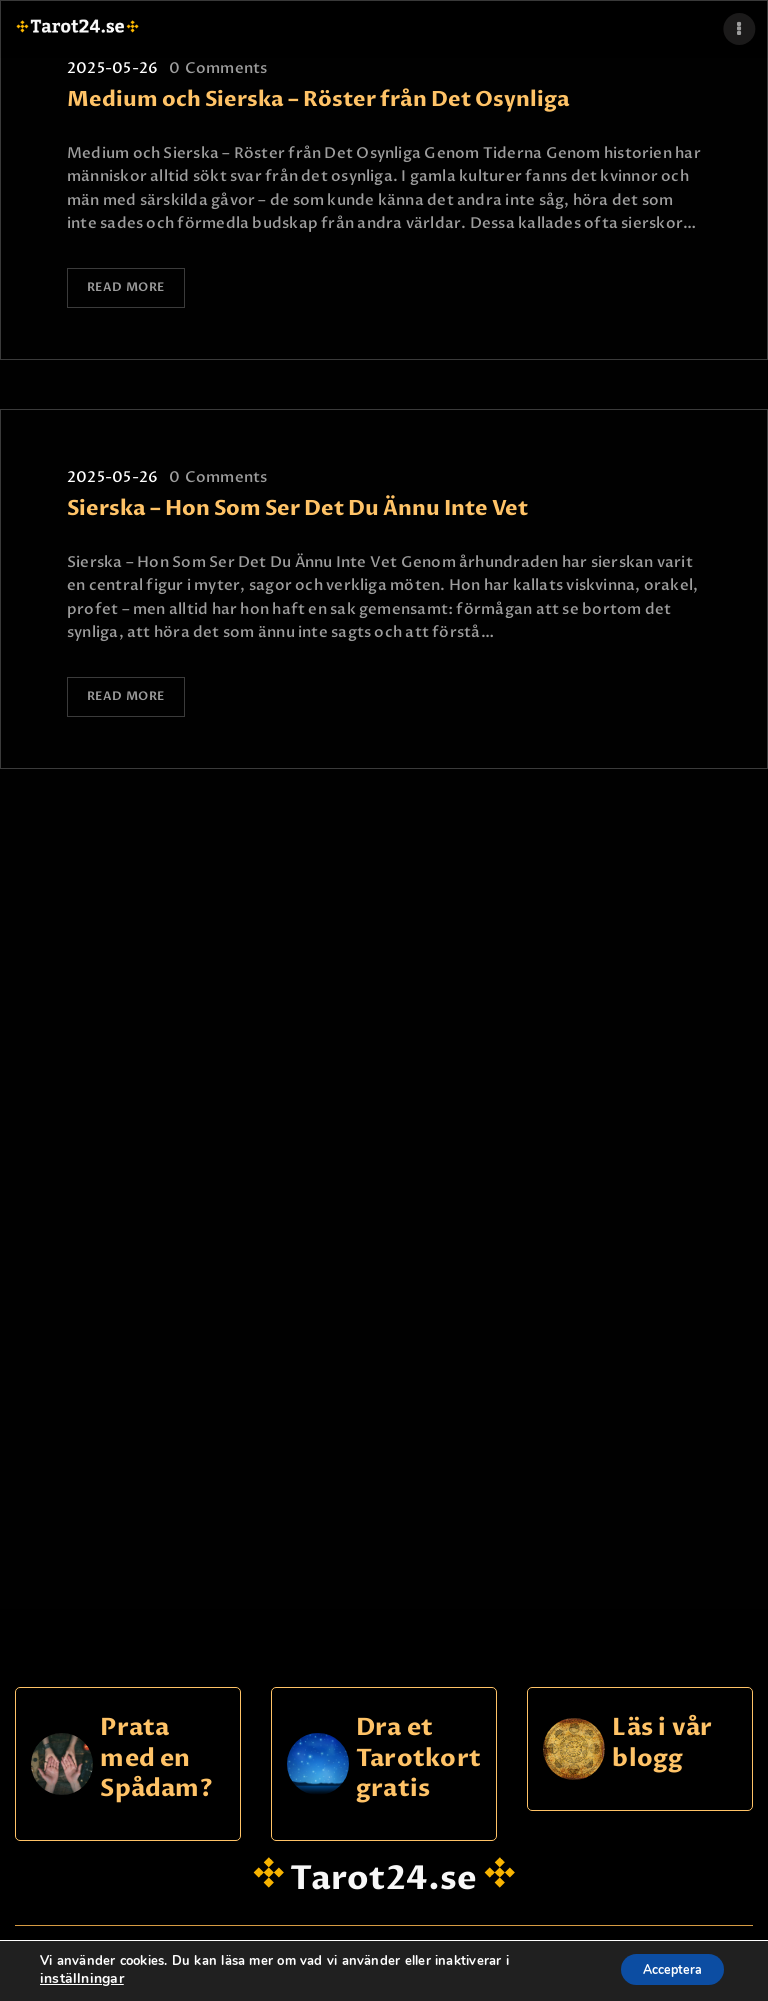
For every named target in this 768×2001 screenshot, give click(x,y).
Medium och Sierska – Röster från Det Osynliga (318, 99)
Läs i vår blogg (662, 1736)
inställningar (78, 1979)
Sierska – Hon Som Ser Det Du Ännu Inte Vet (297, 505)
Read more (128, 288)
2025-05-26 (112, 68)
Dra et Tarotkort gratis (418, 1752)
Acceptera (662, 1969)
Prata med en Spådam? (156, 1752)
